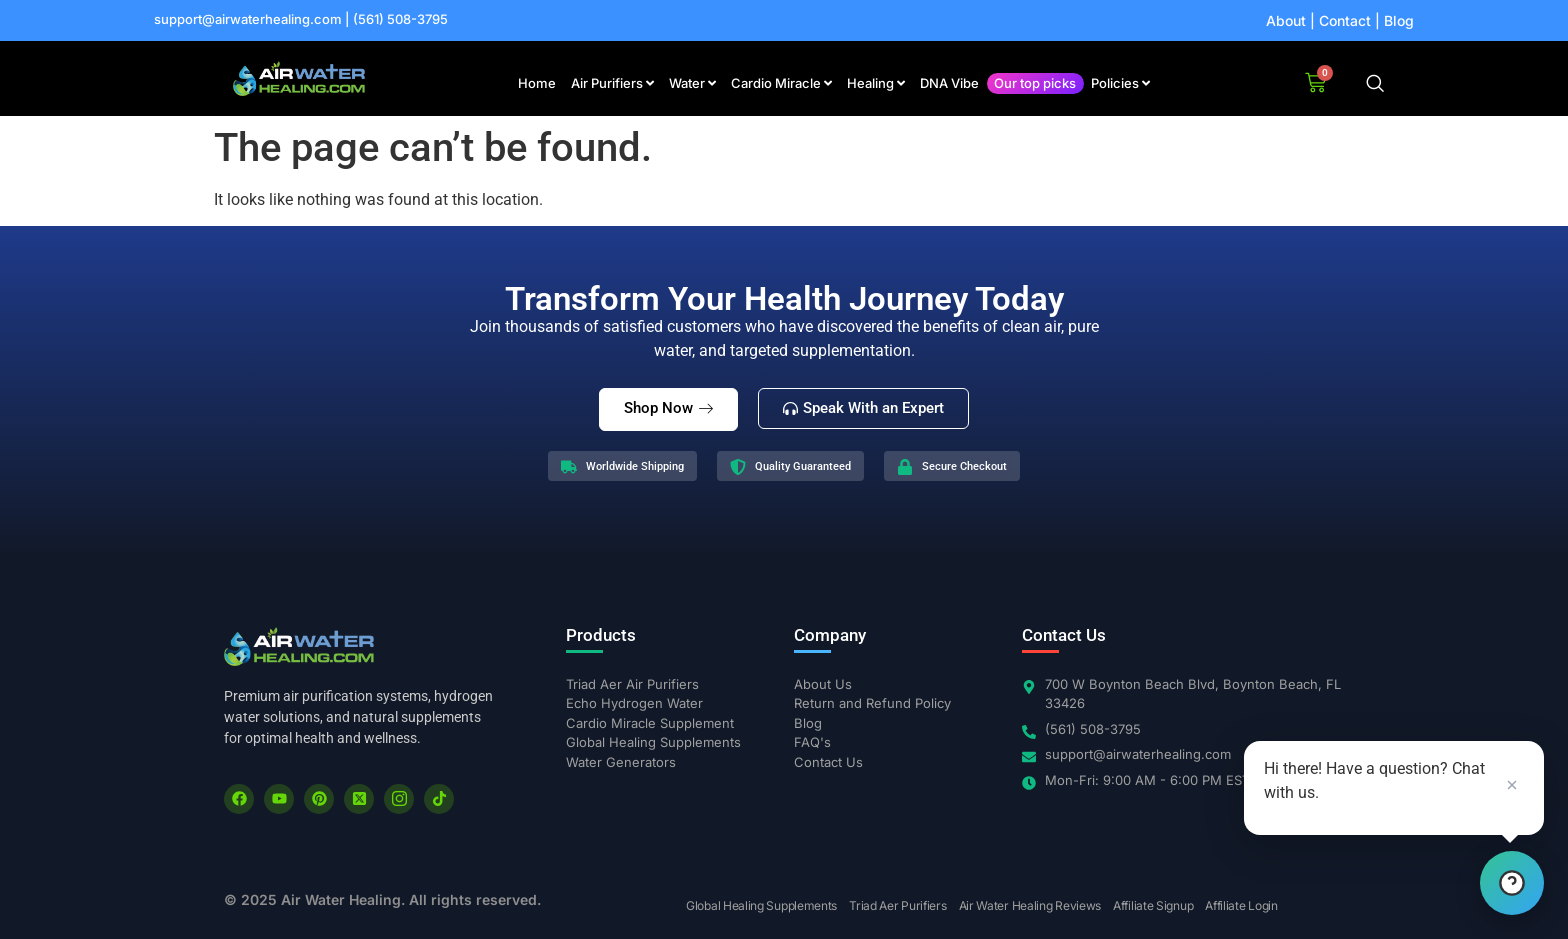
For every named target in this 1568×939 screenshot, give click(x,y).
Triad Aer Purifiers (897, 905)
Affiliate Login (1241, 905)
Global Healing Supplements (761, 905)
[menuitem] (612, 84)
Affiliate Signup (1153, 905)
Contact (1345, 20)
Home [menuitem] (537, 83)
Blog (1399, 20)
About (1286, 20)
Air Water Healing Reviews (1030, 905)
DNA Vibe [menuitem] (949, 83)
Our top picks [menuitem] (1035, 83)
